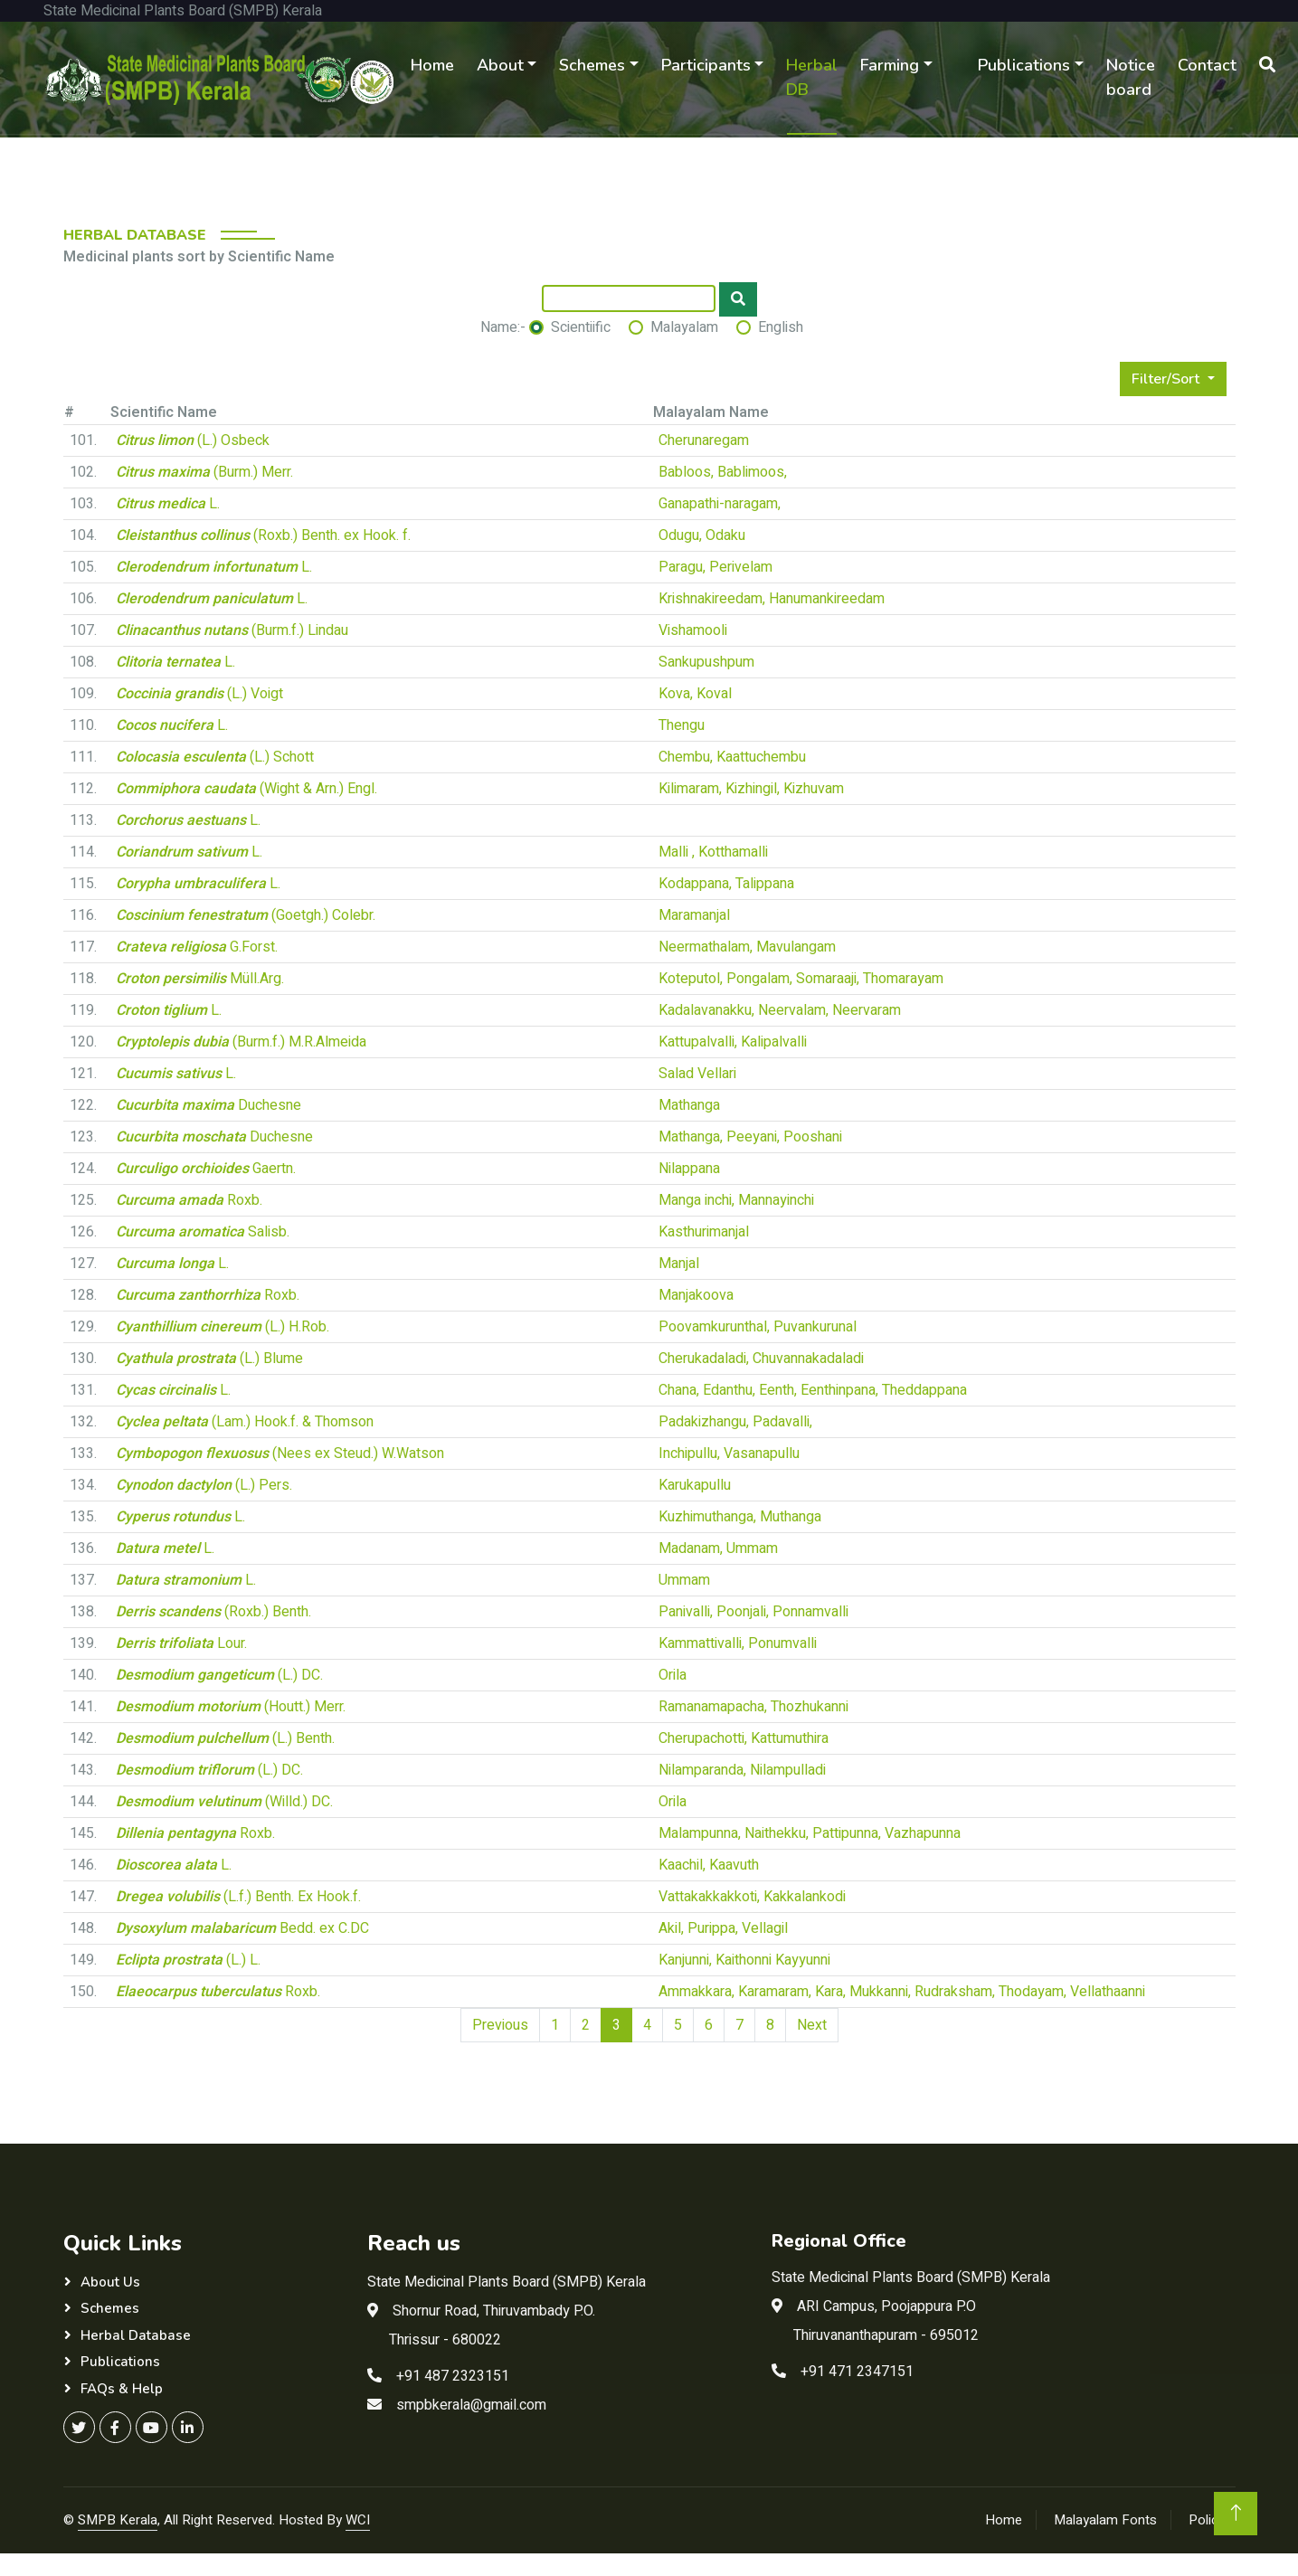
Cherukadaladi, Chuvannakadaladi (761, 1358)
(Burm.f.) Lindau (232, 630)
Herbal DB (812, 77)
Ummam (684, 1580)
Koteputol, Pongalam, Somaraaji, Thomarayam (800, 979)
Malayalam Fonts (1105, 2520)
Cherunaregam (703, 440)
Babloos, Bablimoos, (722, 472)
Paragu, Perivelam (715, 567)
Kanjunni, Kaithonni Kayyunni (744, 1960)
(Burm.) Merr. (204, 472)
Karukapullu (694, 1485)
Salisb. (202, 1232)
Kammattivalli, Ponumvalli (737, 1643)
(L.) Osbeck (193, 440)
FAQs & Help (122, 2389)
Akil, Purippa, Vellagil (723, 1928)
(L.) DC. (219, 1675)
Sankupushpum (706, 662)
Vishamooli (692, 630)
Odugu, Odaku (701, 535)
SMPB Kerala (117, 2520)
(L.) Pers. (204, 1485)
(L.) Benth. (225, 1738)
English (780, 327)
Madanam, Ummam (718, 1548)
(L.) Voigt (199, 694)
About (500, 65)
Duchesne (208, 1105)
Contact (1207, 65)
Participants (706, 65)
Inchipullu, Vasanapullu (729, 1453)
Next (812, 2025)
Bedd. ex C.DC (242, 1928)
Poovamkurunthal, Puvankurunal (757, 1327)
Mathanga (689, 1105)
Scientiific (581, 327)
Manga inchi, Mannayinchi (736, 1200)
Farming (889, 65)
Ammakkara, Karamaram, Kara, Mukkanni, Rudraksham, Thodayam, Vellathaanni (901, 1992)
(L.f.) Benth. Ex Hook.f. (238, 1897)
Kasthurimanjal (703, 1232)
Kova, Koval (695, 694)
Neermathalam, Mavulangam (747, 947)
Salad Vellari (697, 1073)
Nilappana (689, 1168)
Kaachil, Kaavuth (708, 1865)
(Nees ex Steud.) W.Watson (280, 1453)
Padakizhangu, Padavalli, (735, 1422)
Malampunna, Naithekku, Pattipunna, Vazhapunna (809, 1833)
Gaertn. (206, 1168)
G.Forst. (197, 947)
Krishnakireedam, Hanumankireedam (771, 599)
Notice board (1130, 77)
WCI (358, 2520)
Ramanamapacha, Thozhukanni (753, 1707)
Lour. (181, 1643)
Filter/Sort (1167, 379)
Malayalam (684, 327)
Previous (500, 2025)
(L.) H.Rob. (222, 1327)
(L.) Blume (209, 1358)
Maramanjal (694, 915)
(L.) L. (188, 1960)
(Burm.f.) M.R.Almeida (241, 1042)
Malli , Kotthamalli (713, 852)
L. (168, 504)
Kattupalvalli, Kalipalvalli (732, 1042)
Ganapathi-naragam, (719, 504)
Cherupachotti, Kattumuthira (743, 1738)
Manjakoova (696, 1295)
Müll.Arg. (200, 979)
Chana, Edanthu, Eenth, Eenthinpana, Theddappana (812, 1390)
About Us (110, 2282)
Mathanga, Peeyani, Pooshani (750, 1137)
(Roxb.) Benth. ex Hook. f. (263, 535)
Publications (1024, 65)
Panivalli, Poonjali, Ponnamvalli (753, 1612)
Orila (672, 1675)
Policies (1212, 2520)
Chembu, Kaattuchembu (732, 757)
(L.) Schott (215, 757)
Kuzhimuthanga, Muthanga (739, 1517)
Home (432, 65)
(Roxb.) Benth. (213, 1612)
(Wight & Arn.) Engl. (246, 789)
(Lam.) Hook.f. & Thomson (245, 1422)
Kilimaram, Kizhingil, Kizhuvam (751, 789)
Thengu (681, 725)
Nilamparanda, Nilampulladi (742, 1770)
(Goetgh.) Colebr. (245, 915)
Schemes (592, 65)
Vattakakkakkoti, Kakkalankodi (752, 1897)
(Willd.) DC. (224, 1802)
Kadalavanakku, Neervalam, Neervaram (779, 1010)
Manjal (678, 1263)
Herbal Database (136, 2335)
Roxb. (189, 1200)
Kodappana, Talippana (726, 884)
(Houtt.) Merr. (231, 1707)
